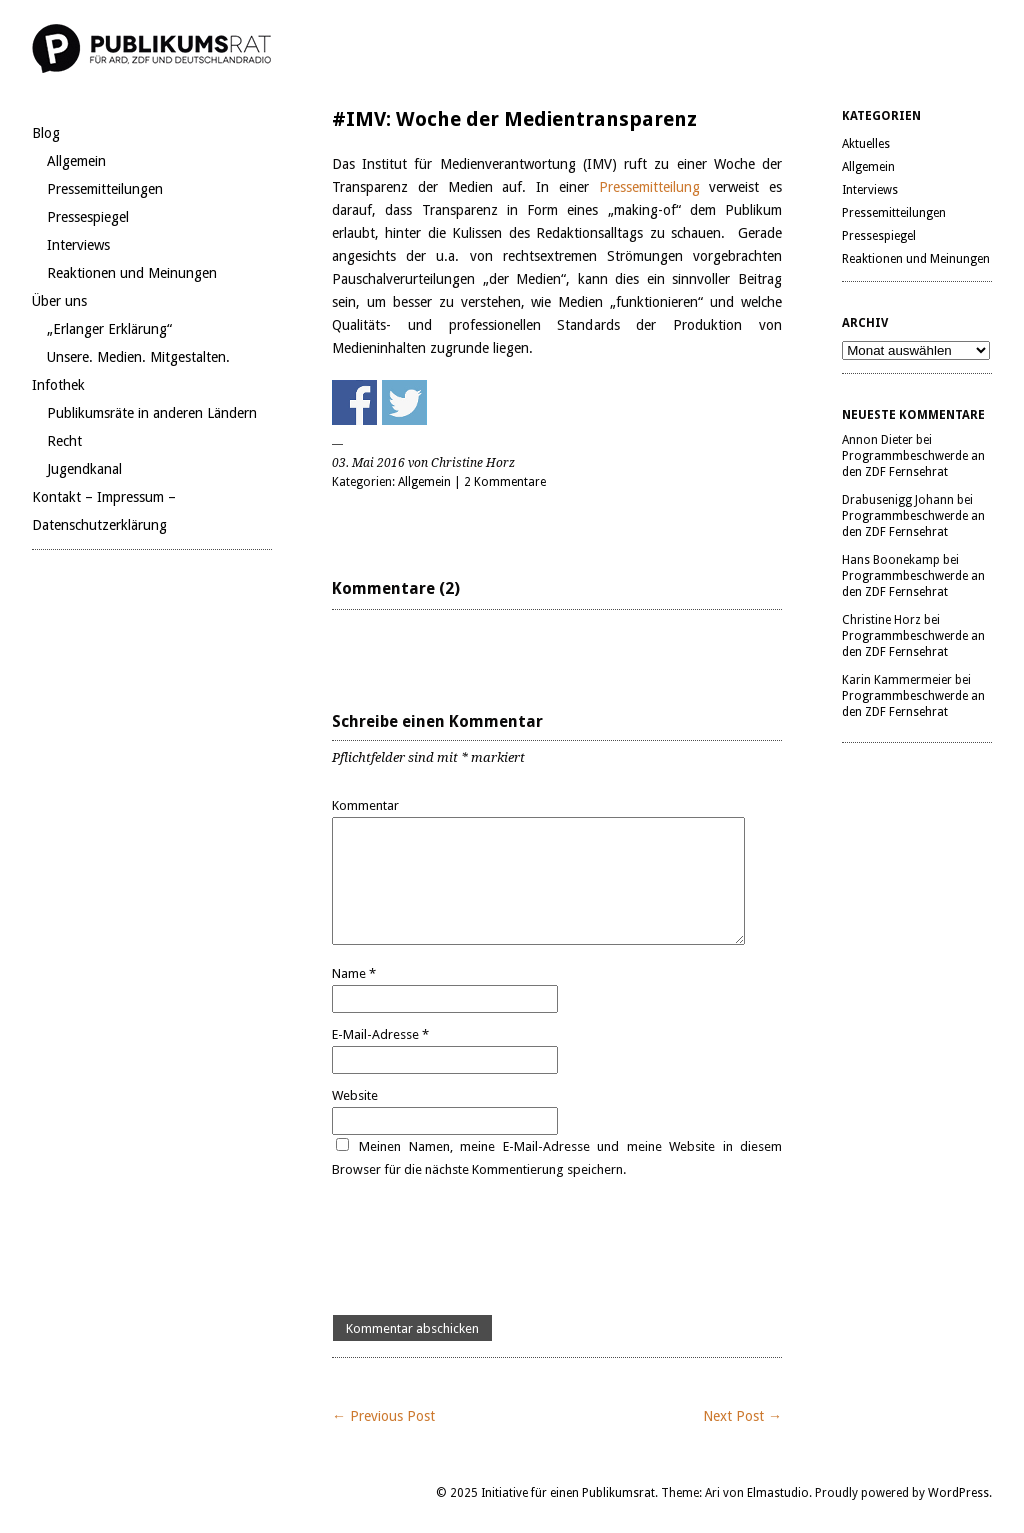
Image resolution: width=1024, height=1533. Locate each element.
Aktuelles (866, 144)
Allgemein (76, 161)
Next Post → (742, 1416)
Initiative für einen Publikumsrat (568, 1493)
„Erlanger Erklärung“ (109, 329)
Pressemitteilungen (105, 189)
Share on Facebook (354, 402)
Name (354, 973)
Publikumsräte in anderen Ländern (152, 413)
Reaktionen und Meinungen (132, 273)
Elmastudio (778, 1493)
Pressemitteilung (654, 187)
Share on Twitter (404, 402)
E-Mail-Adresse (380, 1034)
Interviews (78, 245)
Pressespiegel (88, 217)
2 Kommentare (505, 482)
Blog (46, 133)
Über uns (59, 301)
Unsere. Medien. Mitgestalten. (138, 357)
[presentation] (484, 1248)
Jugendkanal (84, 469)
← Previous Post (383, 1416)
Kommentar (365, 805)
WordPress (958, 1493)
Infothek (58, 385)
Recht (64, 441)
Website (355, 1095)
